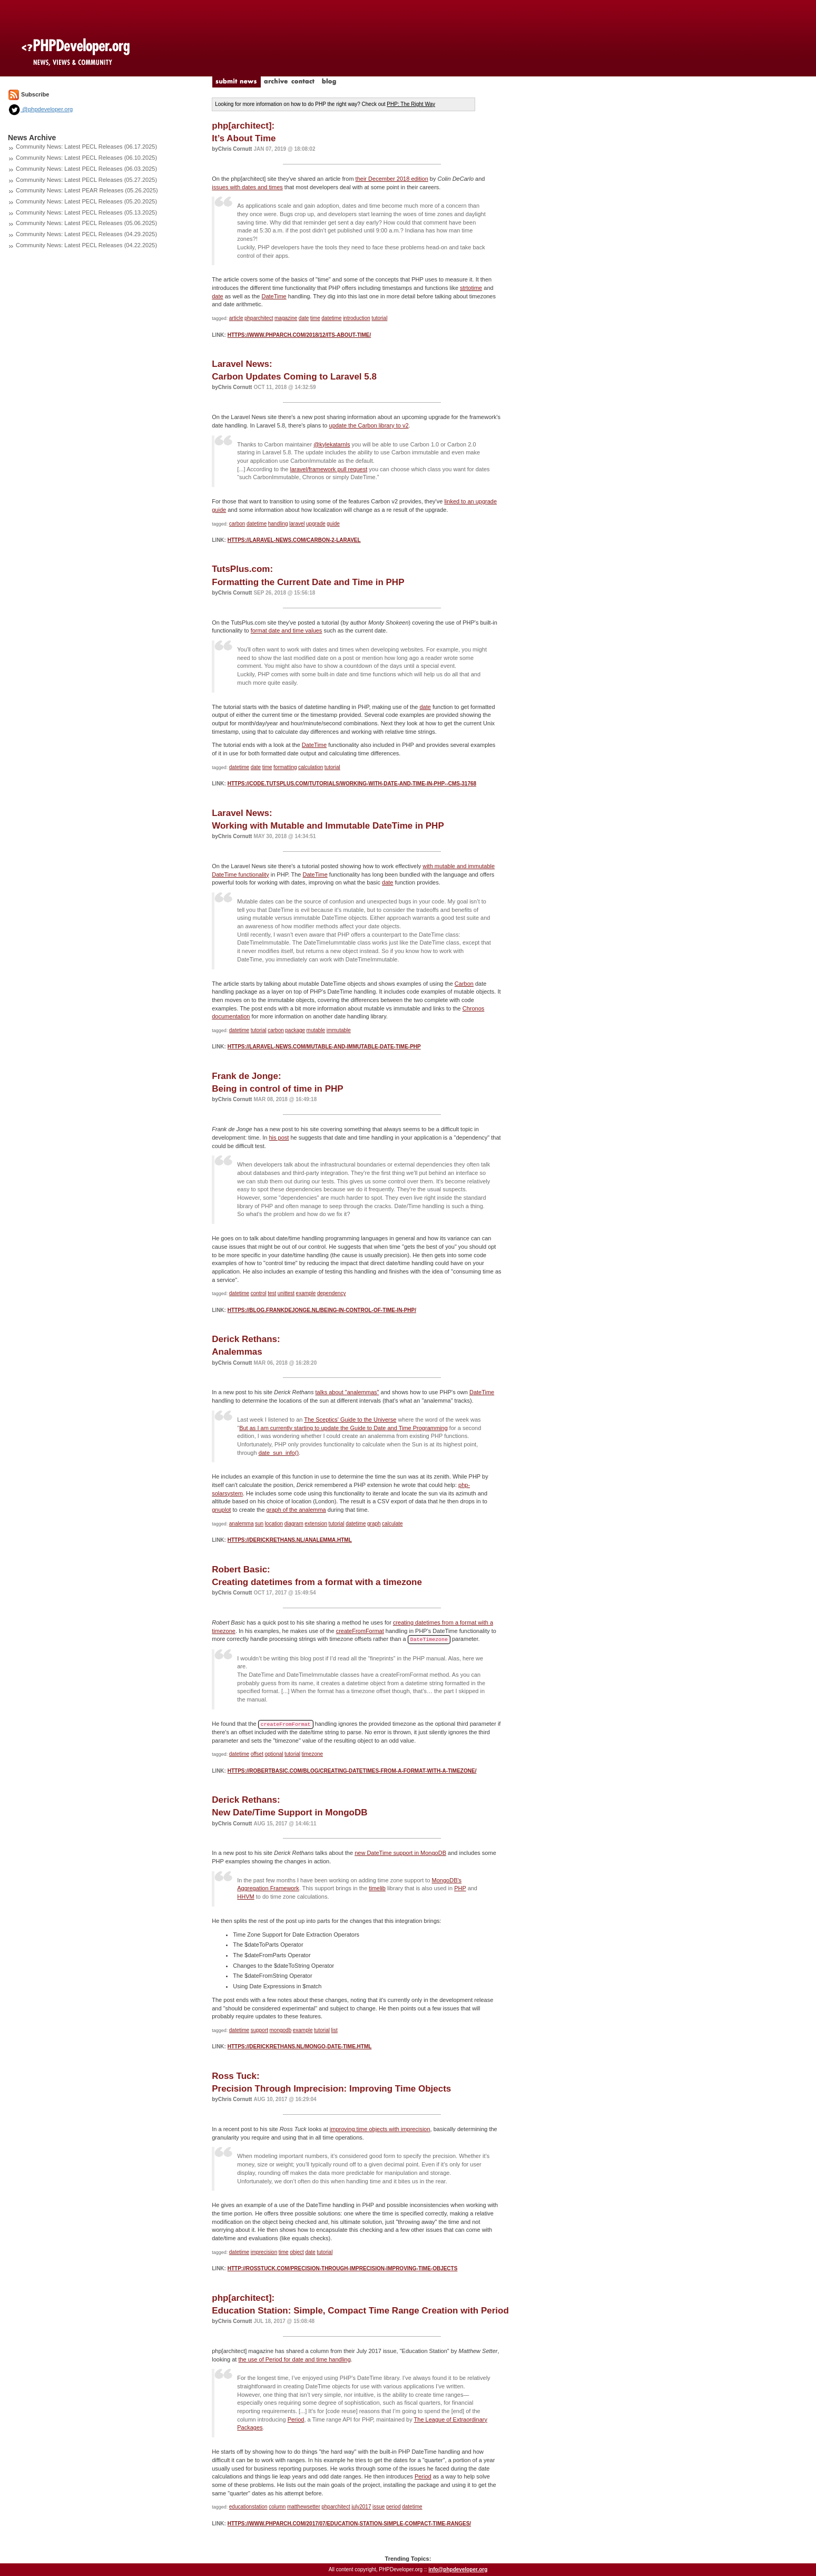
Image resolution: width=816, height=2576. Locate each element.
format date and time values (286, 630)
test (272, 1293)
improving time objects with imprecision (380, 2129)
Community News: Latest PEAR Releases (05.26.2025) (87, 190)
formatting (285, 767)
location (274, 1524)
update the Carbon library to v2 (369, 425)
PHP (460, 1888)
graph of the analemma (296, 1509)
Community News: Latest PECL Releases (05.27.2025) (86, 180)
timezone (312, 1754)
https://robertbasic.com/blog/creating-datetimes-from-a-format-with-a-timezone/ (352, 1771)
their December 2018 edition (392, 179)
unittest (286, 1293)
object (297, 2252)
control (259, 1293)
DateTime (273, 296)
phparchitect (258, 318)
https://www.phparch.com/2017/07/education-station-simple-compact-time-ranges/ (349, 2523)
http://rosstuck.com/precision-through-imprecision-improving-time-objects (343, 2268)
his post (279, 1137)
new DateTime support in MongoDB (400, 1853)
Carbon (464, 983)
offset (257, 1754)
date (217, 296)
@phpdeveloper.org (40, 109)
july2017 (361, 2507)
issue (378, 2507)
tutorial (379, 318)
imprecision (264, 2252)
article (236, 318)
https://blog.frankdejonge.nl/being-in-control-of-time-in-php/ (322, 1310)
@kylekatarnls (331, 444)
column (277, 2507)
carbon (237, 524)
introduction (356, 318)
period (393, 2507)
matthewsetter (303, 2507)
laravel (296, 524)
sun (259, 1524)
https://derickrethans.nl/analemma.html (290, 1540)
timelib (377, 1888)
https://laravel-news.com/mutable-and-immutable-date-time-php (324, 1046)
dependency (331, 1293)
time (315, 318)
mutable (316, 1030)
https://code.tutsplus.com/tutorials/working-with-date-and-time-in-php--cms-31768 (352, 783)
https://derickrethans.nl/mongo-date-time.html (300, 2046)
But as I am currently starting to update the (294, 1428)
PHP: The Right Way (411, 104)
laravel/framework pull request (329, 469)
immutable (339, 1030)
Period (296, 2419)
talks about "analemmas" (347, 1392)
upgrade (316, 524)
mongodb (281, 2030)
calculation (310, 767)
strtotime (471, 288)
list (334, 2030)
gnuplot (221, 1509)
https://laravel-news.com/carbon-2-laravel (294, 540)
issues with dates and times (247, 187)
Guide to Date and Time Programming (399, 1428)
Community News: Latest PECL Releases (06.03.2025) (86, 169)
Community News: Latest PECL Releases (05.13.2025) (86, 212)
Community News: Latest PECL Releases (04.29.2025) (86, 234)
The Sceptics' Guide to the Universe (350, 1419)
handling (278, 524)
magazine (285, 318)
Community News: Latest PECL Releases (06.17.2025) (86, 146)
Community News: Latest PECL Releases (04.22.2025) (86, 245)
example (306, 1293)
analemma (241, 1524)
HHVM (245, 1896)
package (295, 1030)
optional (273, 1754)
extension (315, 1524)
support (259, 2030)
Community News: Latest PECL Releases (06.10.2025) (86, 157)
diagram (293, 1524)
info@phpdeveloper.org (457, 2569)
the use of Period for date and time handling (294, 2359)
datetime (331, 318)
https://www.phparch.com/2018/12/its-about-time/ (299, 335)
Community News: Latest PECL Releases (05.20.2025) (86, 201)
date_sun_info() (279, 1453)
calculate (392, 1524)
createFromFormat (360, 1631)
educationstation (248, 2507)
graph (374, 1524)
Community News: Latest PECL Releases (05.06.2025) (86, 223)
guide (333, 524)
